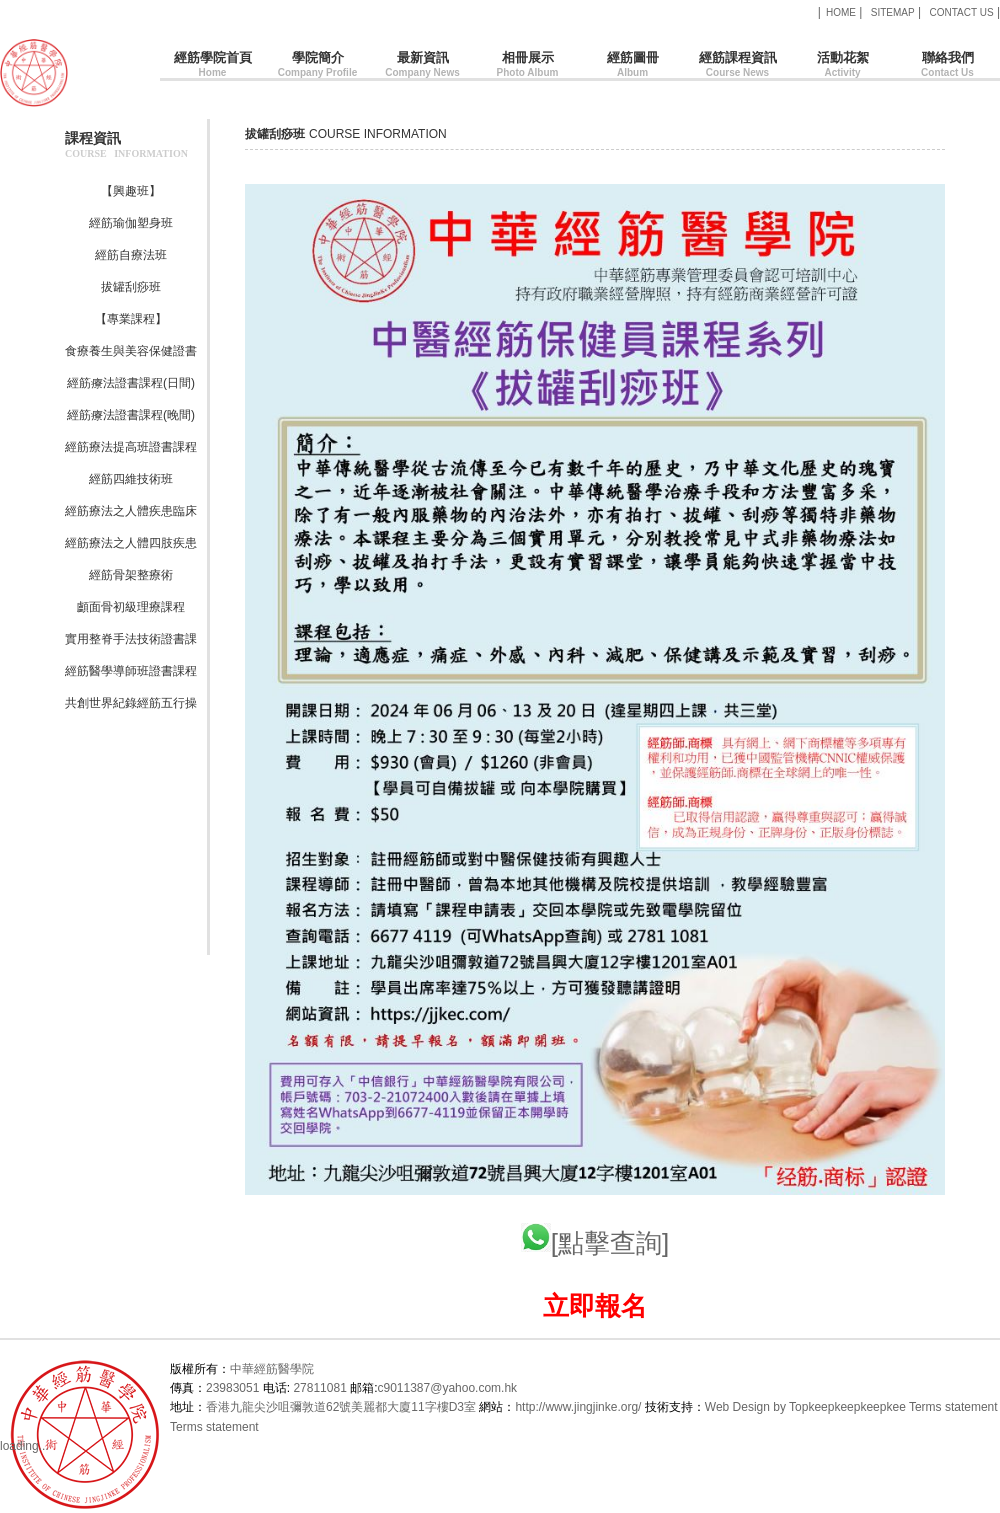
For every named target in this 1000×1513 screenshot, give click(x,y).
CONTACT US (961, 12)
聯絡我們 (947, 65)
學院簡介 (317, 65)
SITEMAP (893, 12)
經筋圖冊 (632, 65)
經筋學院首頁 (212, 65)
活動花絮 (842, 65)
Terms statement (953, 1407)
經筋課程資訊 (737, 65)
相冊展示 (527, 65)
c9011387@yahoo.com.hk (447, 1388)
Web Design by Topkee (766, 1407)
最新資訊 (422, 65)
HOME (841, 12)
